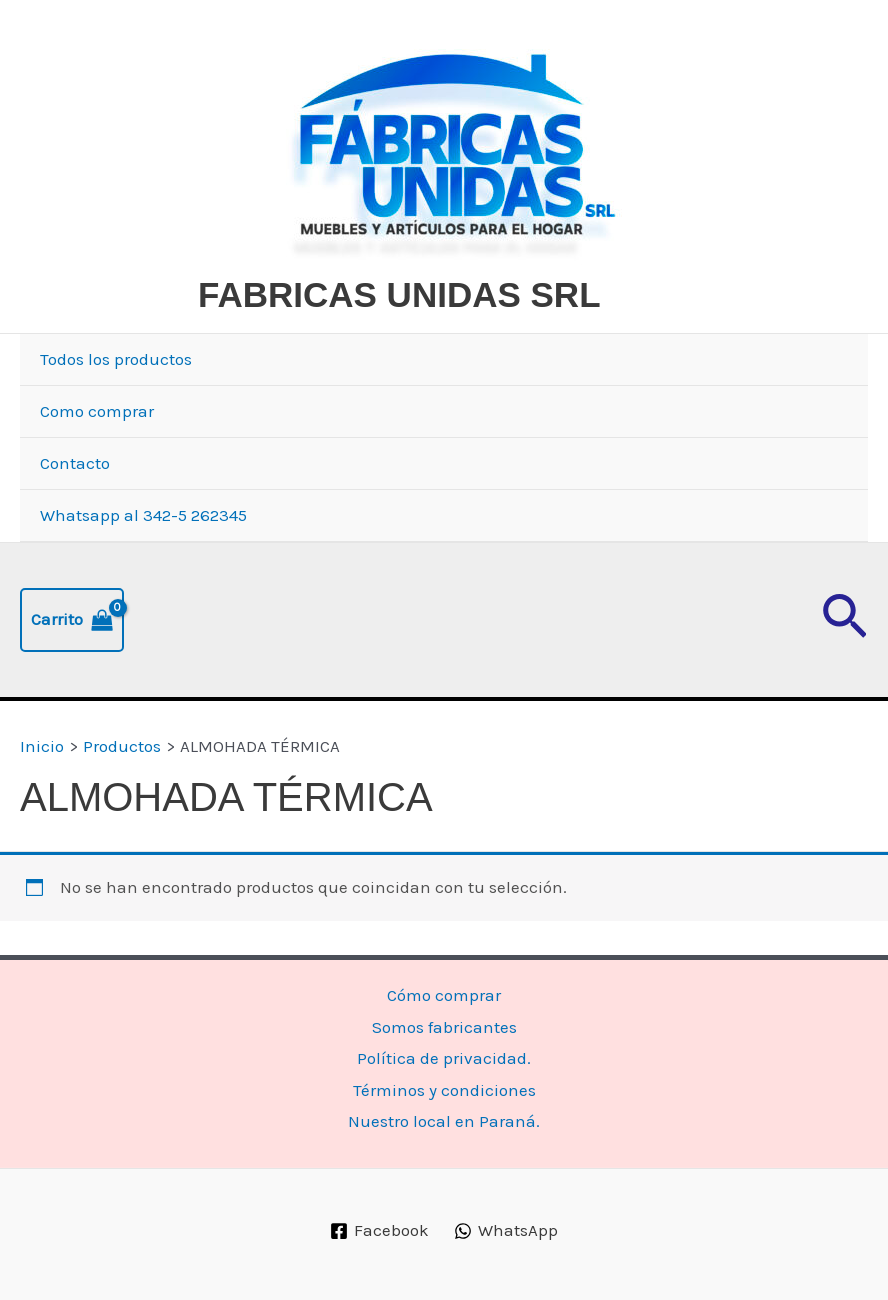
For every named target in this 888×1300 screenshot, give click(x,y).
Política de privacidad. (444, 1058)
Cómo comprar (444, 995)
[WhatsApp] (506, 1231)
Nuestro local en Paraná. (444, 1121)
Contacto (75, 463)
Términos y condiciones (444, 1090)
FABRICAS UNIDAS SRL (399, 294)
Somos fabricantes (444, 1027)
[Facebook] (379, 1231)
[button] (844, 620)
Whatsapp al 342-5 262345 (143, 515)
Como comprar (97, 411)
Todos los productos (116, 359)
